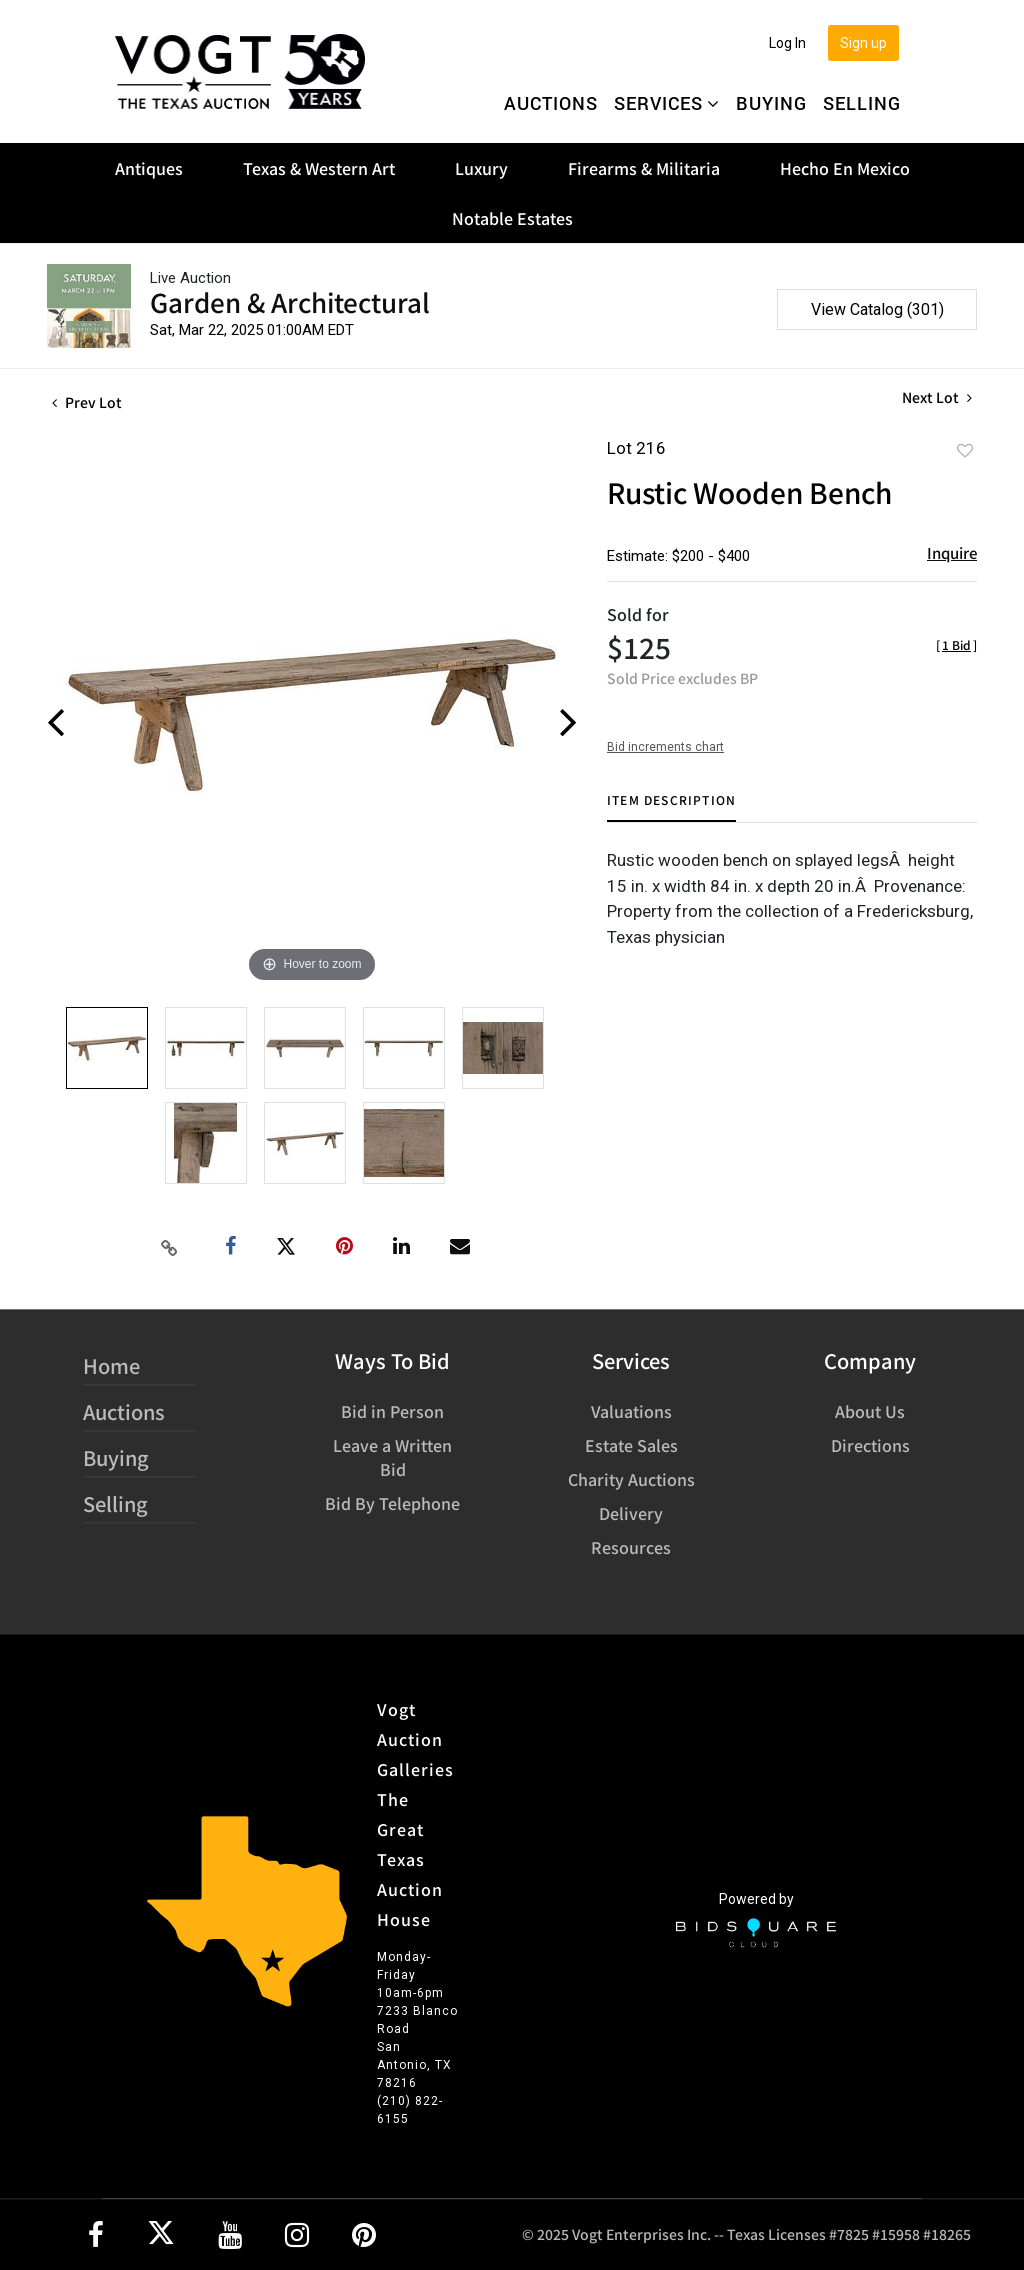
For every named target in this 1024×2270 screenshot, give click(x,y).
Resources (631, 1547)
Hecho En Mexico (845, 168)
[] (956, 644)
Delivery (631, 1513)
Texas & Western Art (319, 168)
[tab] (671, 807)
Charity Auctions (631, 1479)
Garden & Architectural (290, 301)
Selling (862, 103)
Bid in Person (392, 1411)
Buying (771, 103)
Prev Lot (87, 402)
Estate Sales (631, 1445)
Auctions (551, 103)
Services (667, 103)
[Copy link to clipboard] (170, 1247)
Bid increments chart (665, 747)
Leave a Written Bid (392, 1457)
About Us (870, 1411)
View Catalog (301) (877, 309)
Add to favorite (965, 450)
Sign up (863, 43)
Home (111, 1365)
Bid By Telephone (392, 1503)
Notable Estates (512, 218)
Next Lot (937, 397)
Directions (870, 1445)
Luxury (481, 168)
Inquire (952, 552)
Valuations (631, 1411)
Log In (787, 43)
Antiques (149, 168)
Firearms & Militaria (644, 168)
